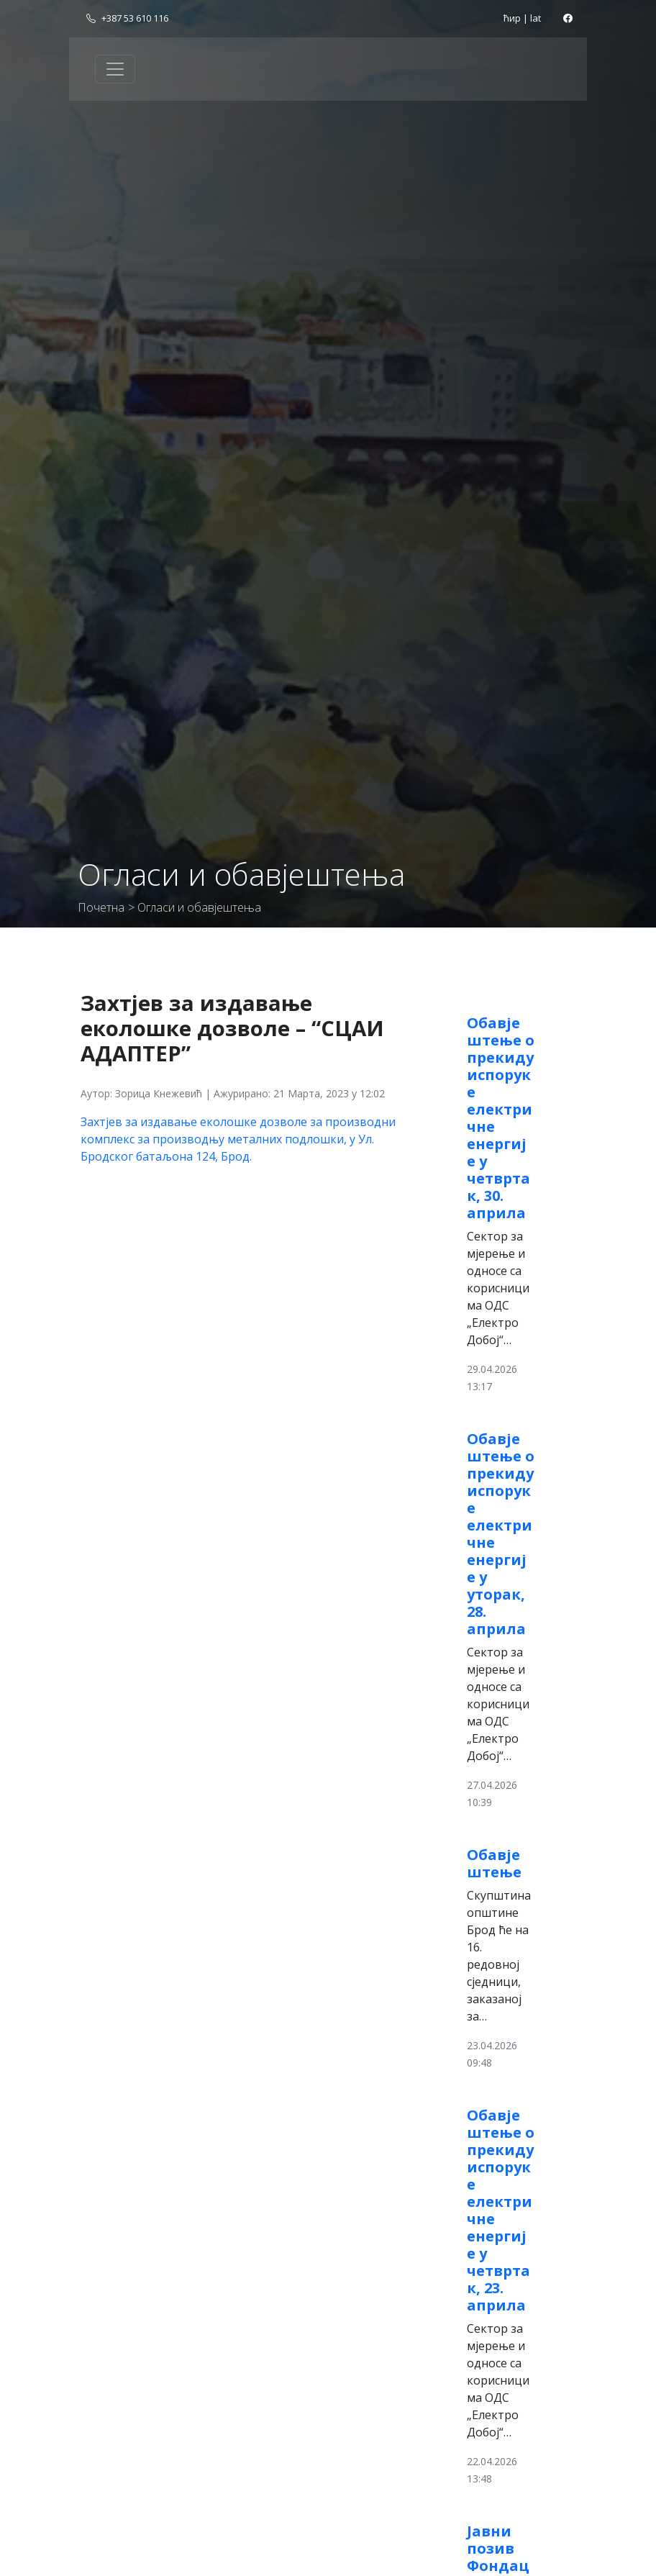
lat (535, 18)
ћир (512, 18)
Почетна (101, 907)
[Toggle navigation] (115, 69)
